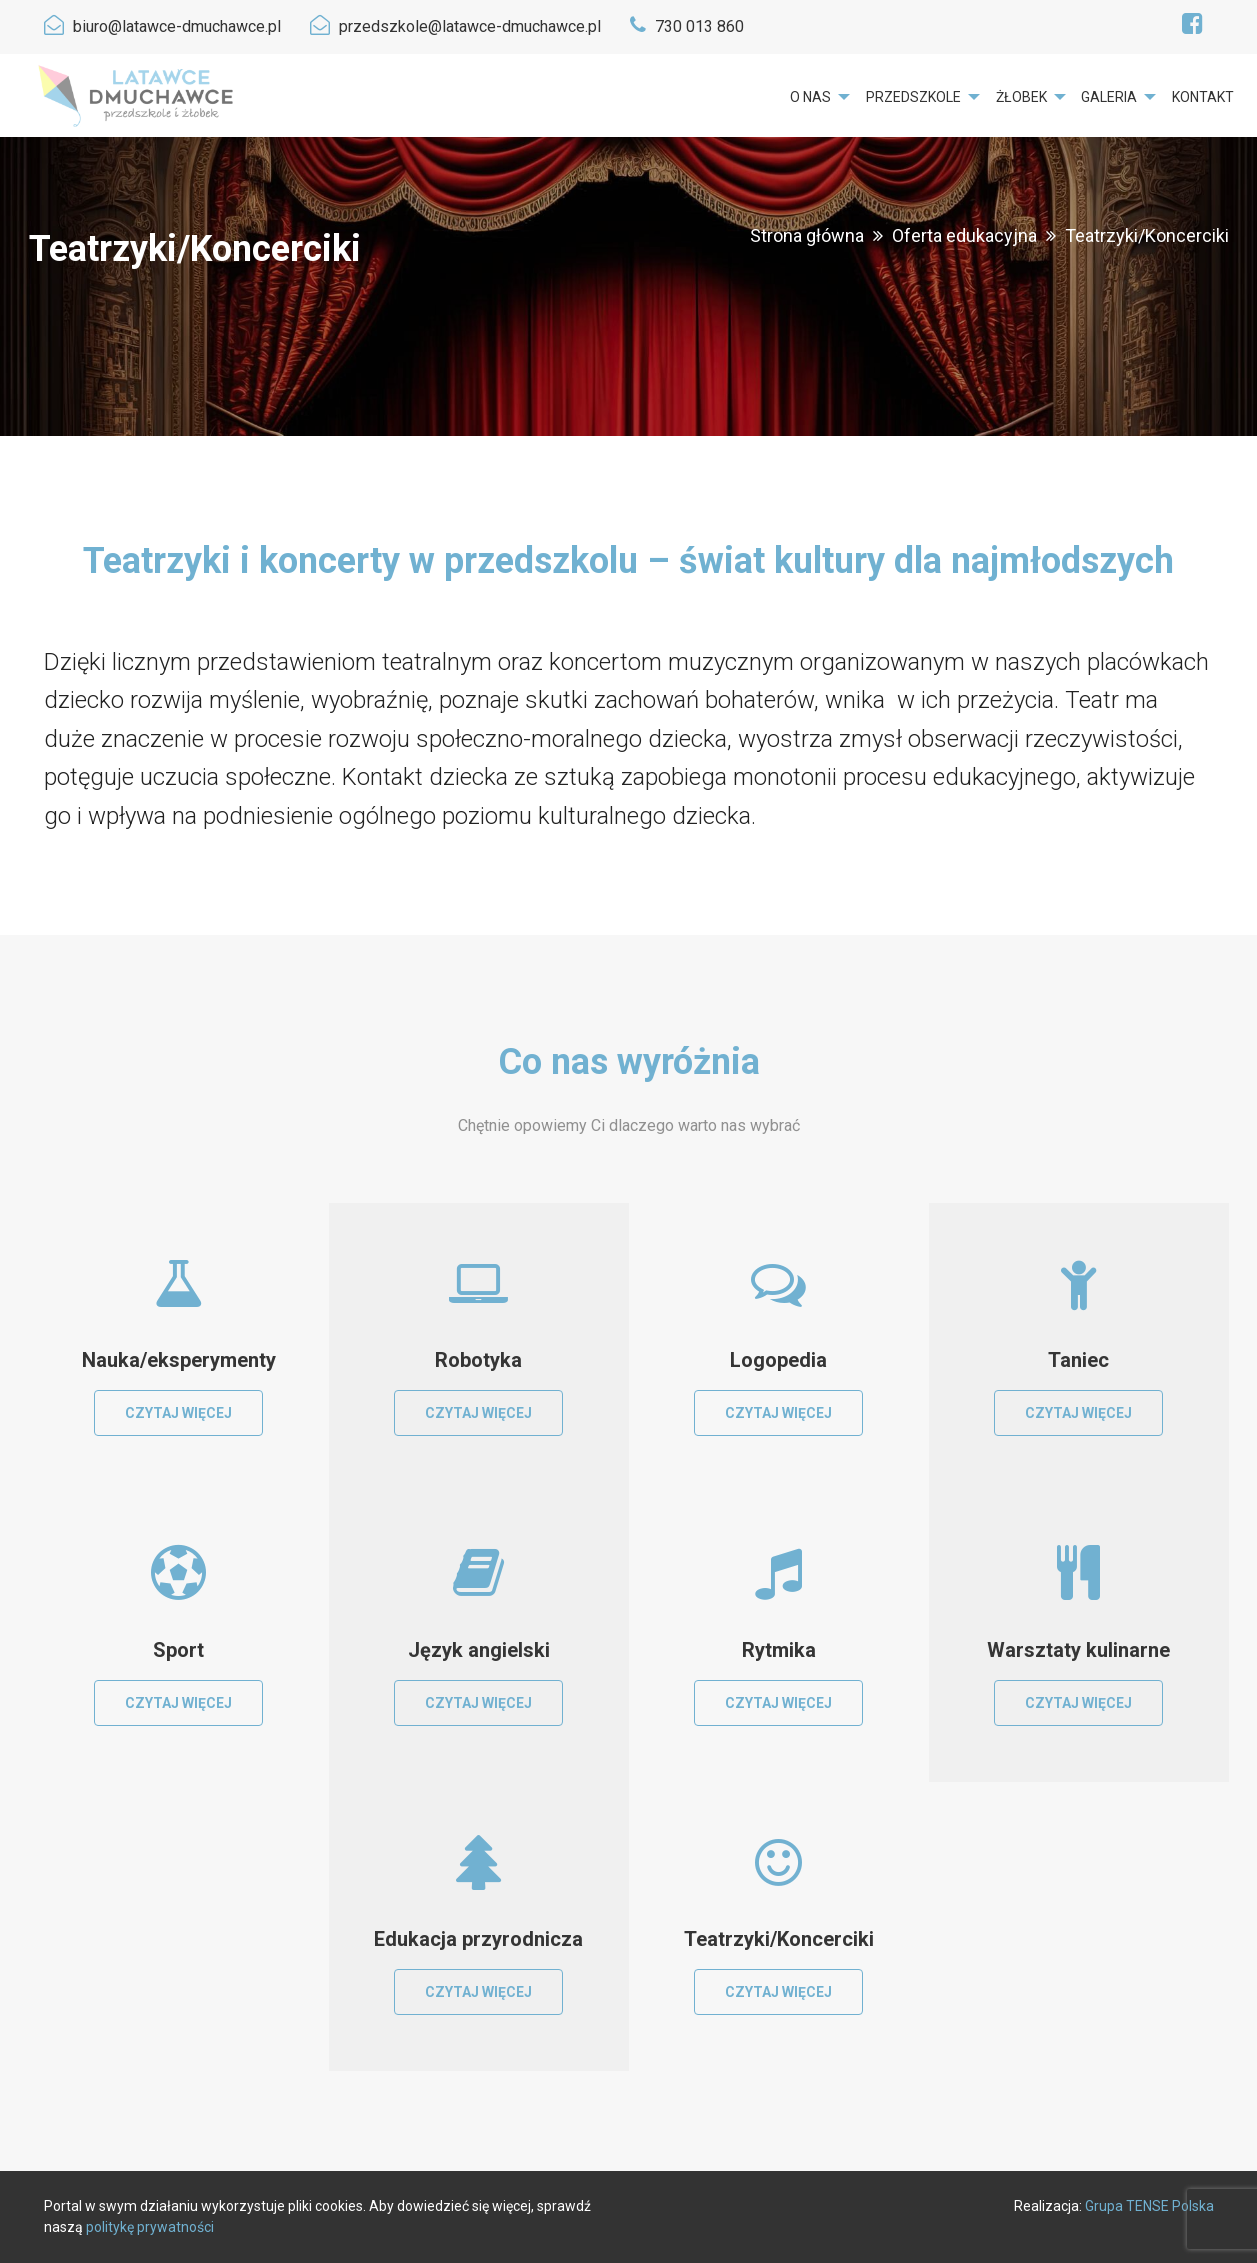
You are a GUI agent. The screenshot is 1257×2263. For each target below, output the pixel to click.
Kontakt (1203, 97)
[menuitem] (820, 98)
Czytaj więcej (178, 1413)
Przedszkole (913, 97)
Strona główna (807, 235)
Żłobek (1021, 97)
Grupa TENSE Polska (1149, 2206)
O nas (810, 97)
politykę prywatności (150, 2227)
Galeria (1109, 97)
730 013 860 (699, 26)
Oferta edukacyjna (964, 235)
